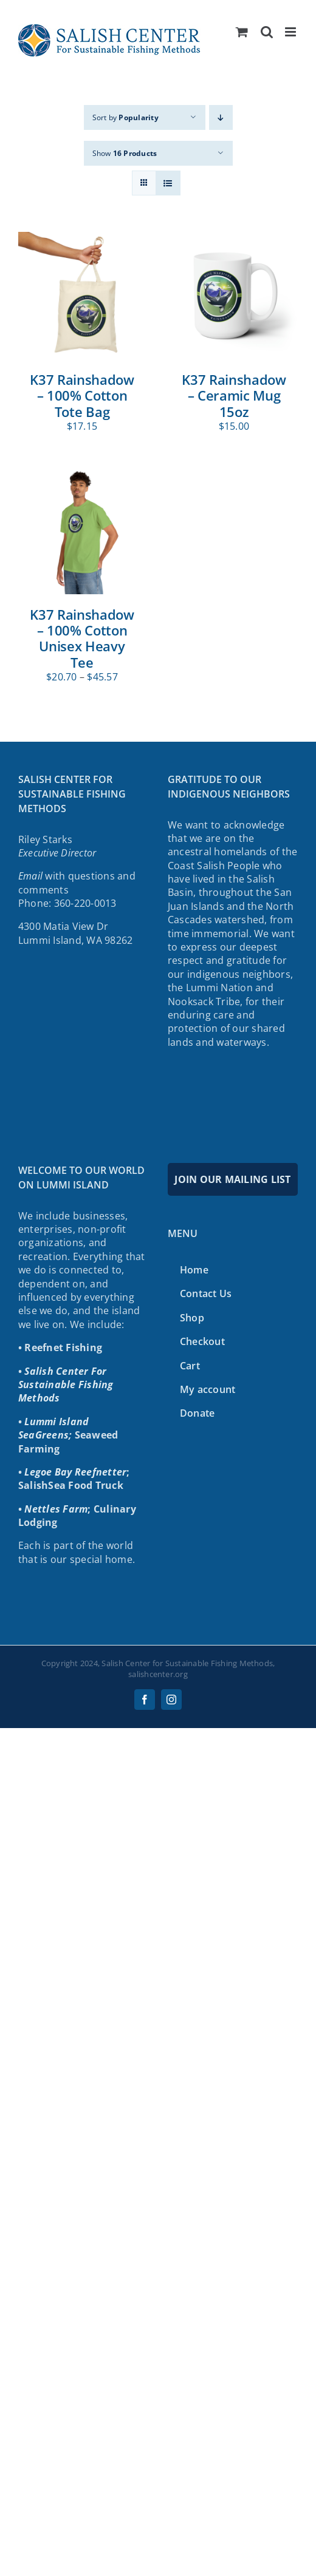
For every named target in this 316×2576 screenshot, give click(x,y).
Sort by (125, 117)
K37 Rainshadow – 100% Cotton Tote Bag (82, 395)
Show (124, 153)
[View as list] (168, 183)
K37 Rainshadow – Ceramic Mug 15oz (234, 395)
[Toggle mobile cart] (242, 31)
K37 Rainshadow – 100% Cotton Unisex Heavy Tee (82, 638)
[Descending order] (221, 117)
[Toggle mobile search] (267, 31)
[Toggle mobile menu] (291, 31)
